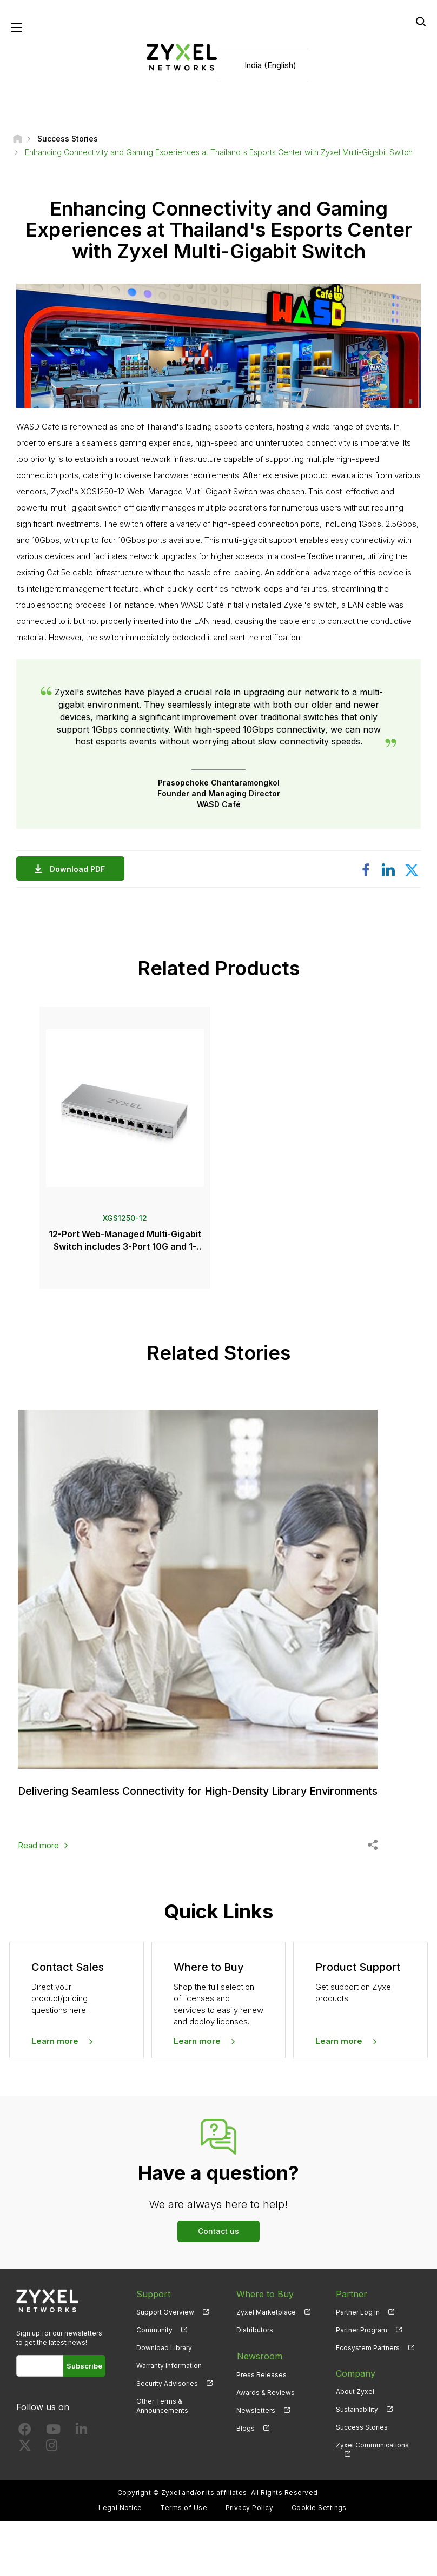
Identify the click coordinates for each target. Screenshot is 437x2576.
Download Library (164, 2359)
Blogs (245, 2438)
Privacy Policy (250, 2519)
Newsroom (259, 2367)
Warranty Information (169, 2377)
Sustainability (357, 2421)
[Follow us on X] (24, 2459)
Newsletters (255, 2421)
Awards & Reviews (265, 2403)
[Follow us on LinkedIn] (81, 2443)
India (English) (270, 65)
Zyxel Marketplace (266, 2323)
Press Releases (261, 2385)
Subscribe (84, 2377)
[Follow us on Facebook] (24, 2443)
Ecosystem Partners (368, 2359)
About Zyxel (355, 2403)
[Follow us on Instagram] (51, 2459)
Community (154, 2341)
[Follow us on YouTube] (53, 2443)
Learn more (54, 2052)
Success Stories (362, 2438)
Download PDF (80, 869)
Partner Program (361, 2341)
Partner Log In (358, 2323)
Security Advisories (167, 2395)
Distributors (254, 2341)
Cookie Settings (319, 2519)
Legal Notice (120, 2519)
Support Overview (165, 2323)
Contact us (218, 2242)
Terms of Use (183, 2519)
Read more (38, 1857)
